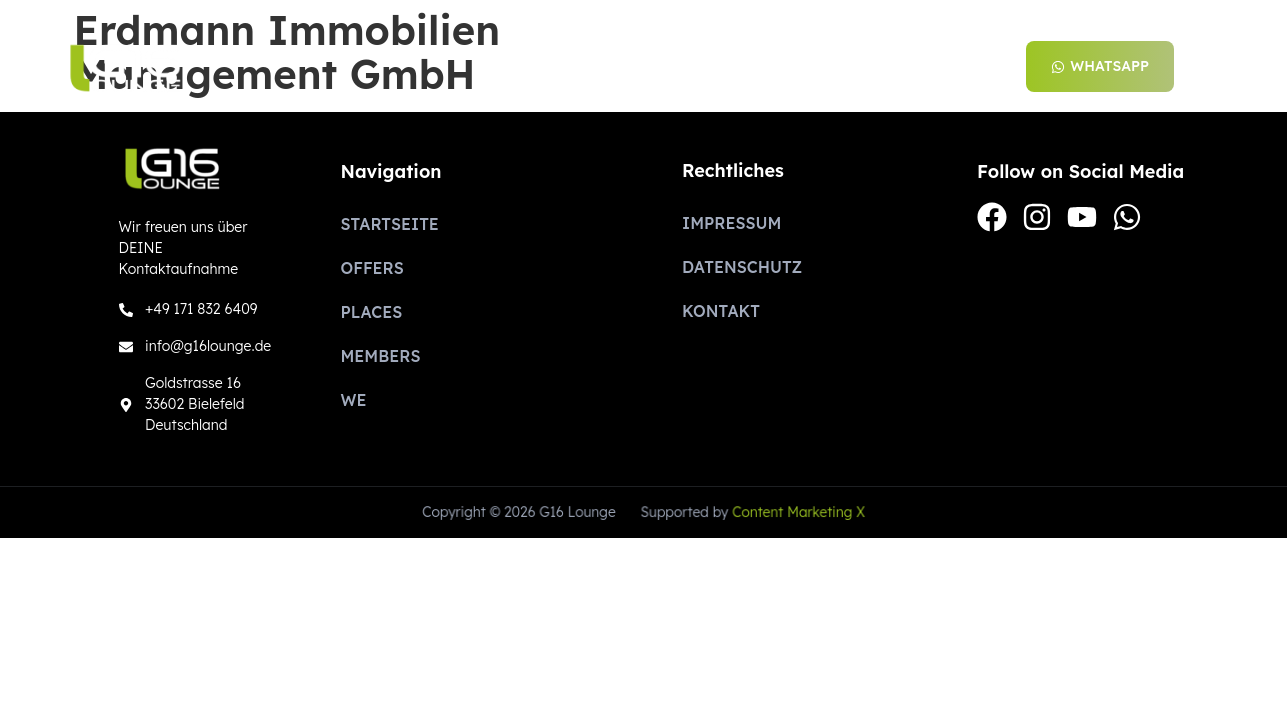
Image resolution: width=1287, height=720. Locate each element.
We (963, 67)
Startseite (536, 67)
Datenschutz (742, 267)
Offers (656, 67)
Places (760, 67)
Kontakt (721, 311)
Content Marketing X (796, 512)
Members (870, 67)
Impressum (731, 223)
